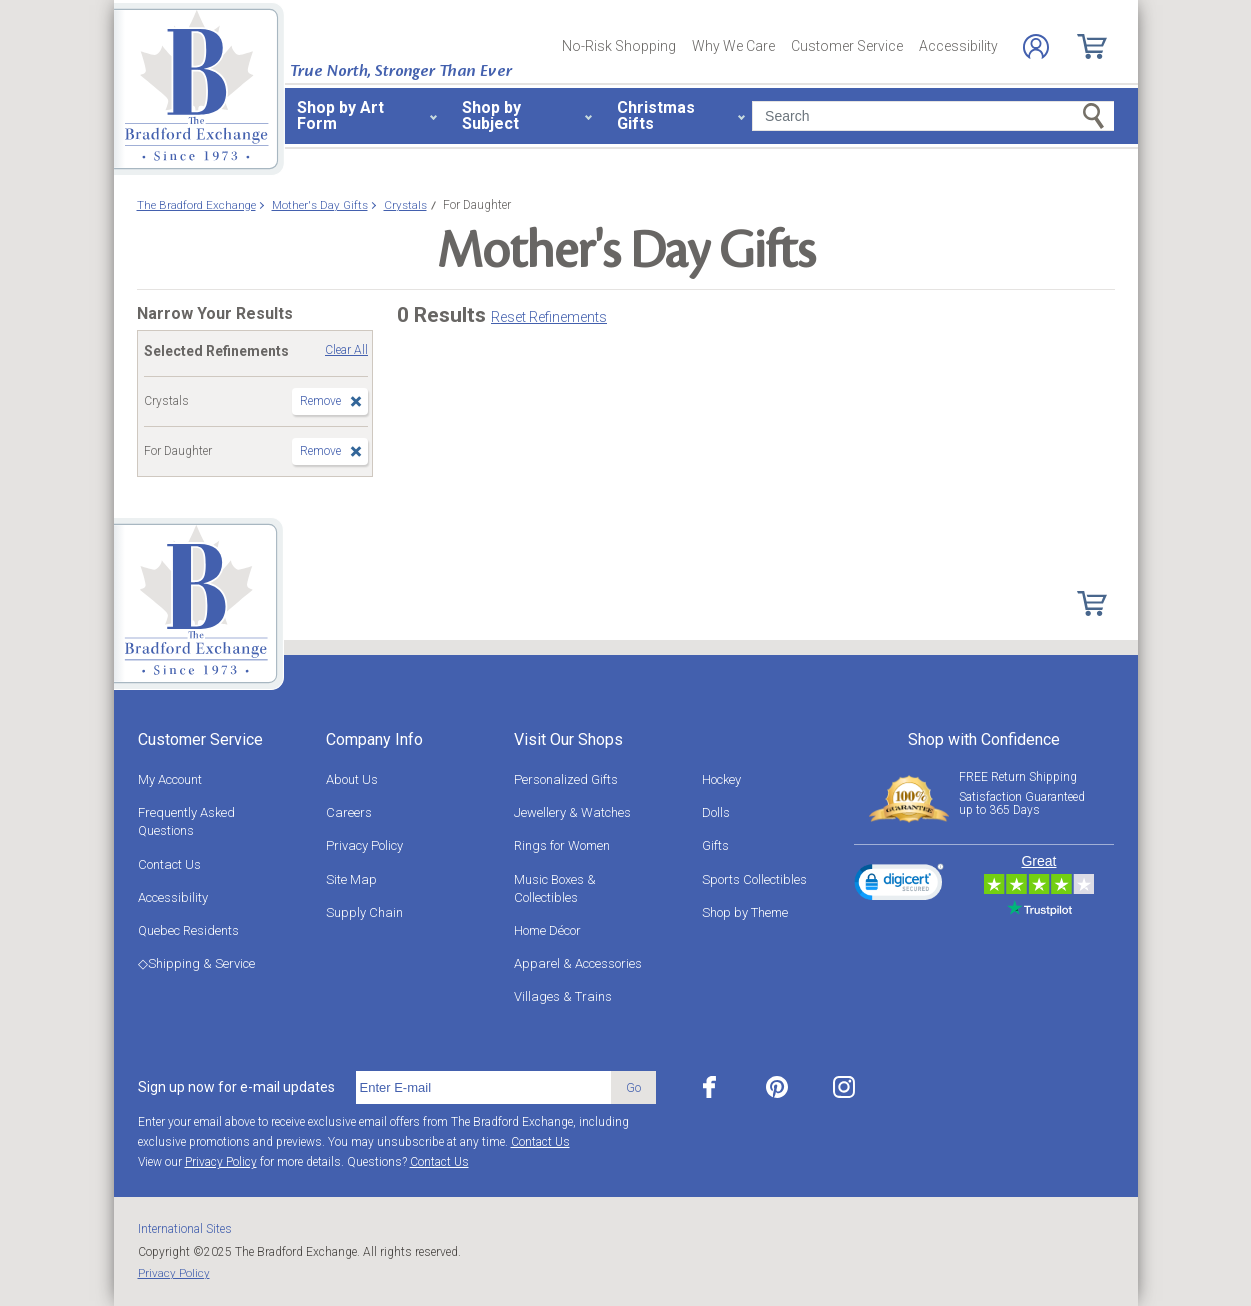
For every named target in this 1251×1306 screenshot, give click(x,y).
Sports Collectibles (754, 879)
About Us (352, 779)
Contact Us (169, 864)
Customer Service (847, 46)
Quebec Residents (188, 930)
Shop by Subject (491, 115)
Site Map (351, 879)
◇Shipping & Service (196, 963)
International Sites (185, 1229)
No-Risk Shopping (619, 46)
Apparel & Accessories (578, 963)
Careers (349, 812)
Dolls (716, 812)
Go (633, 1087)
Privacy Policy (364, 845)
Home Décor (547, 930)
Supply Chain (364, 912)
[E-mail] (483, 1088)
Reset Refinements (549, 317)
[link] (899, 885)
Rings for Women (562, 845)
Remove (320, 401)
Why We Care (733, 46)
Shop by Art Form (340, 115)
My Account (170, 779)
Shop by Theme (745, 912)
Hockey (721, 779)
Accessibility (958, 46)
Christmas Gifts (656, 115)
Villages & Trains (563, 996)
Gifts (715, 845)
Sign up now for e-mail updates (236, 1087)
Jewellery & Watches (572, 812)
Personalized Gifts (566, 779)
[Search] (932, 116)
